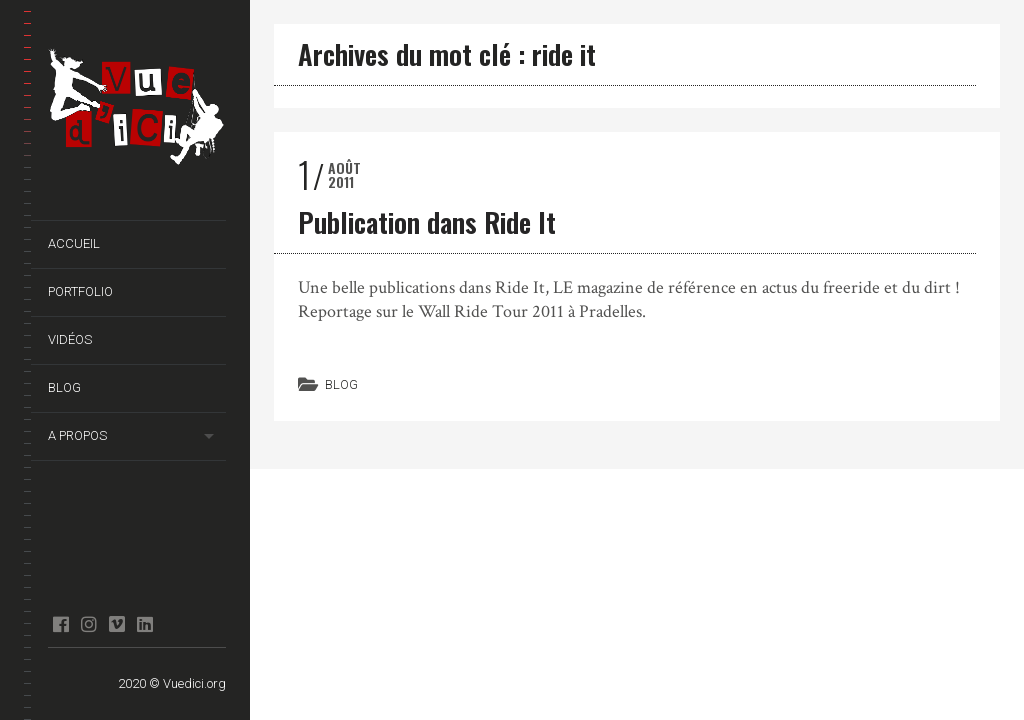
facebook (60, 624)
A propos (77, 435)
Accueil (74, 243)
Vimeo (116, 624)
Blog (64, 387)
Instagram (88, 624)
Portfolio (80, 291)
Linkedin (144, 624)
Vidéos (70, 339)
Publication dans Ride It (427, 222)
